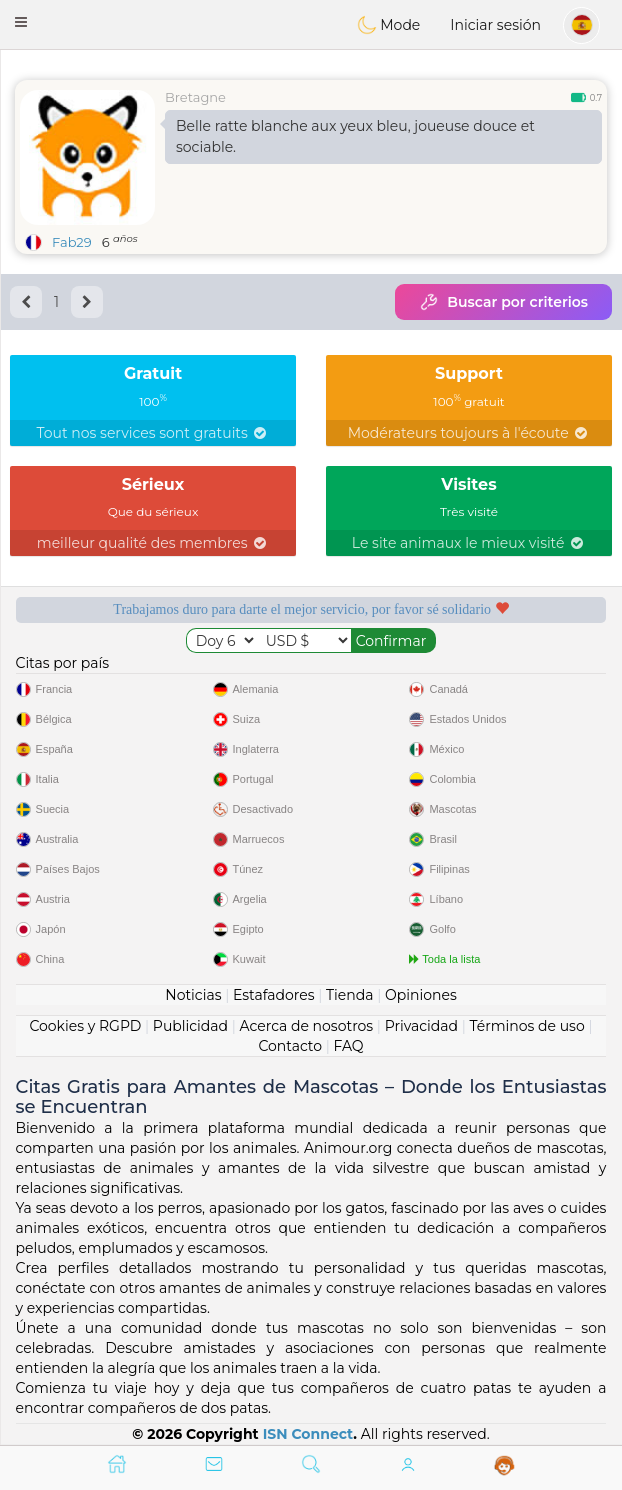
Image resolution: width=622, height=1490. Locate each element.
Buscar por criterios (503, 302)
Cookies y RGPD (85, 1026)
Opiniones (421, 995)
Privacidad (421, 1026)
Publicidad (190, 1026)
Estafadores (274, 995)
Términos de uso (526, 1026)
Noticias (193, 995)
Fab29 (72, 242)
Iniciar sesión (495, 25)
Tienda (349, 995)
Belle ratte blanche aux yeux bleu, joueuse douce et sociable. (355, 136)
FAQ (349, 1046)
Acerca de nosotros (307, 1026)
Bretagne (195, 97)
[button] (21, 22)
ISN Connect (308, 1434)
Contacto (290, 1046)
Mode (389, 25)
